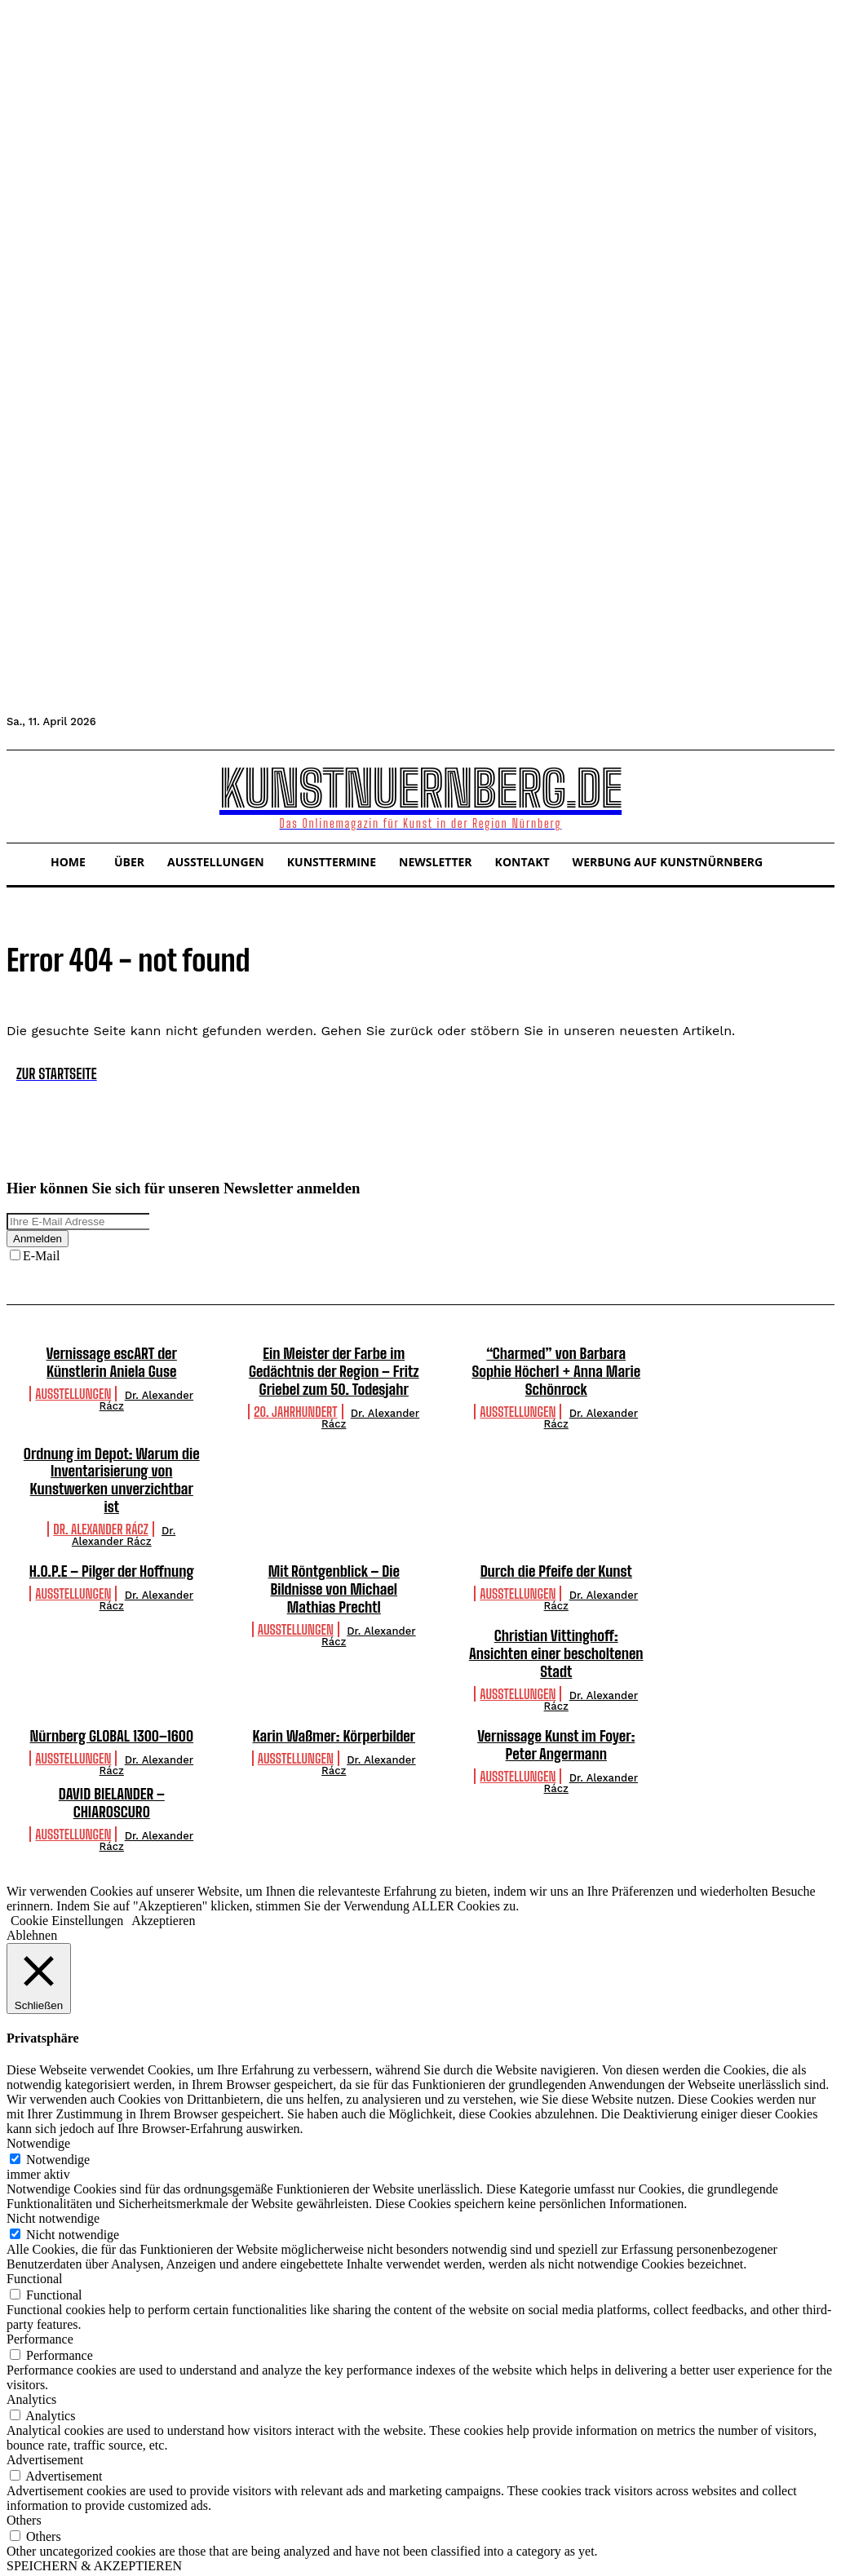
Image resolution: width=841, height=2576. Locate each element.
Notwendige (58, 2138)
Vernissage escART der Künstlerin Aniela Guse (111, 1362)
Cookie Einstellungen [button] (67, 1898)
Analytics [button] (31, 2378)
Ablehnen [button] (32, 1913)
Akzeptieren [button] (163, 1898)
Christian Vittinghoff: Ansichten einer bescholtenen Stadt (556, 1633)
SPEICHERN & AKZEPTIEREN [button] (94, 2545)
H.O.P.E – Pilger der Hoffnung (111, 1551)
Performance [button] (40, 2318)
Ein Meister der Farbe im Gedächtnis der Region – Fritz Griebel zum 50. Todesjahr (334, 1370)
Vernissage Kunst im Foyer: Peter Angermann (556, 1724)
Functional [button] (34, 2257)
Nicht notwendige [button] (53, 2197)
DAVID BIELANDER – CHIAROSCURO (112, 1781)
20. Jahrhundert (295, 1410)
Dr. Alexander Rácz (147, 1399)
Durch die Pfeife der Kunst (556, 1551)
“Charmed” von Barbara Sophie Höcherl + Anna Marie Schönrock (556, 1370)
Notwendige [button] (38, 2122)
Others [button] (24, 2499)
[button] (26, 794)
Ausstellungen (73, 1393)
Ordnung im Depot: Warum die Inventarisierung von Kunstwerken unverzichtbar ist (111, 1469)
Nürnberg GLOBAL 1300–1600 (111, 1715)
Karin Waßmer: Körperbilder (334, 1715)
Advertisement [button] (45, 2438)
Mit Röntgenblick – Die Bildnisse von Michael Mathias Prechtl (334, 1569)
